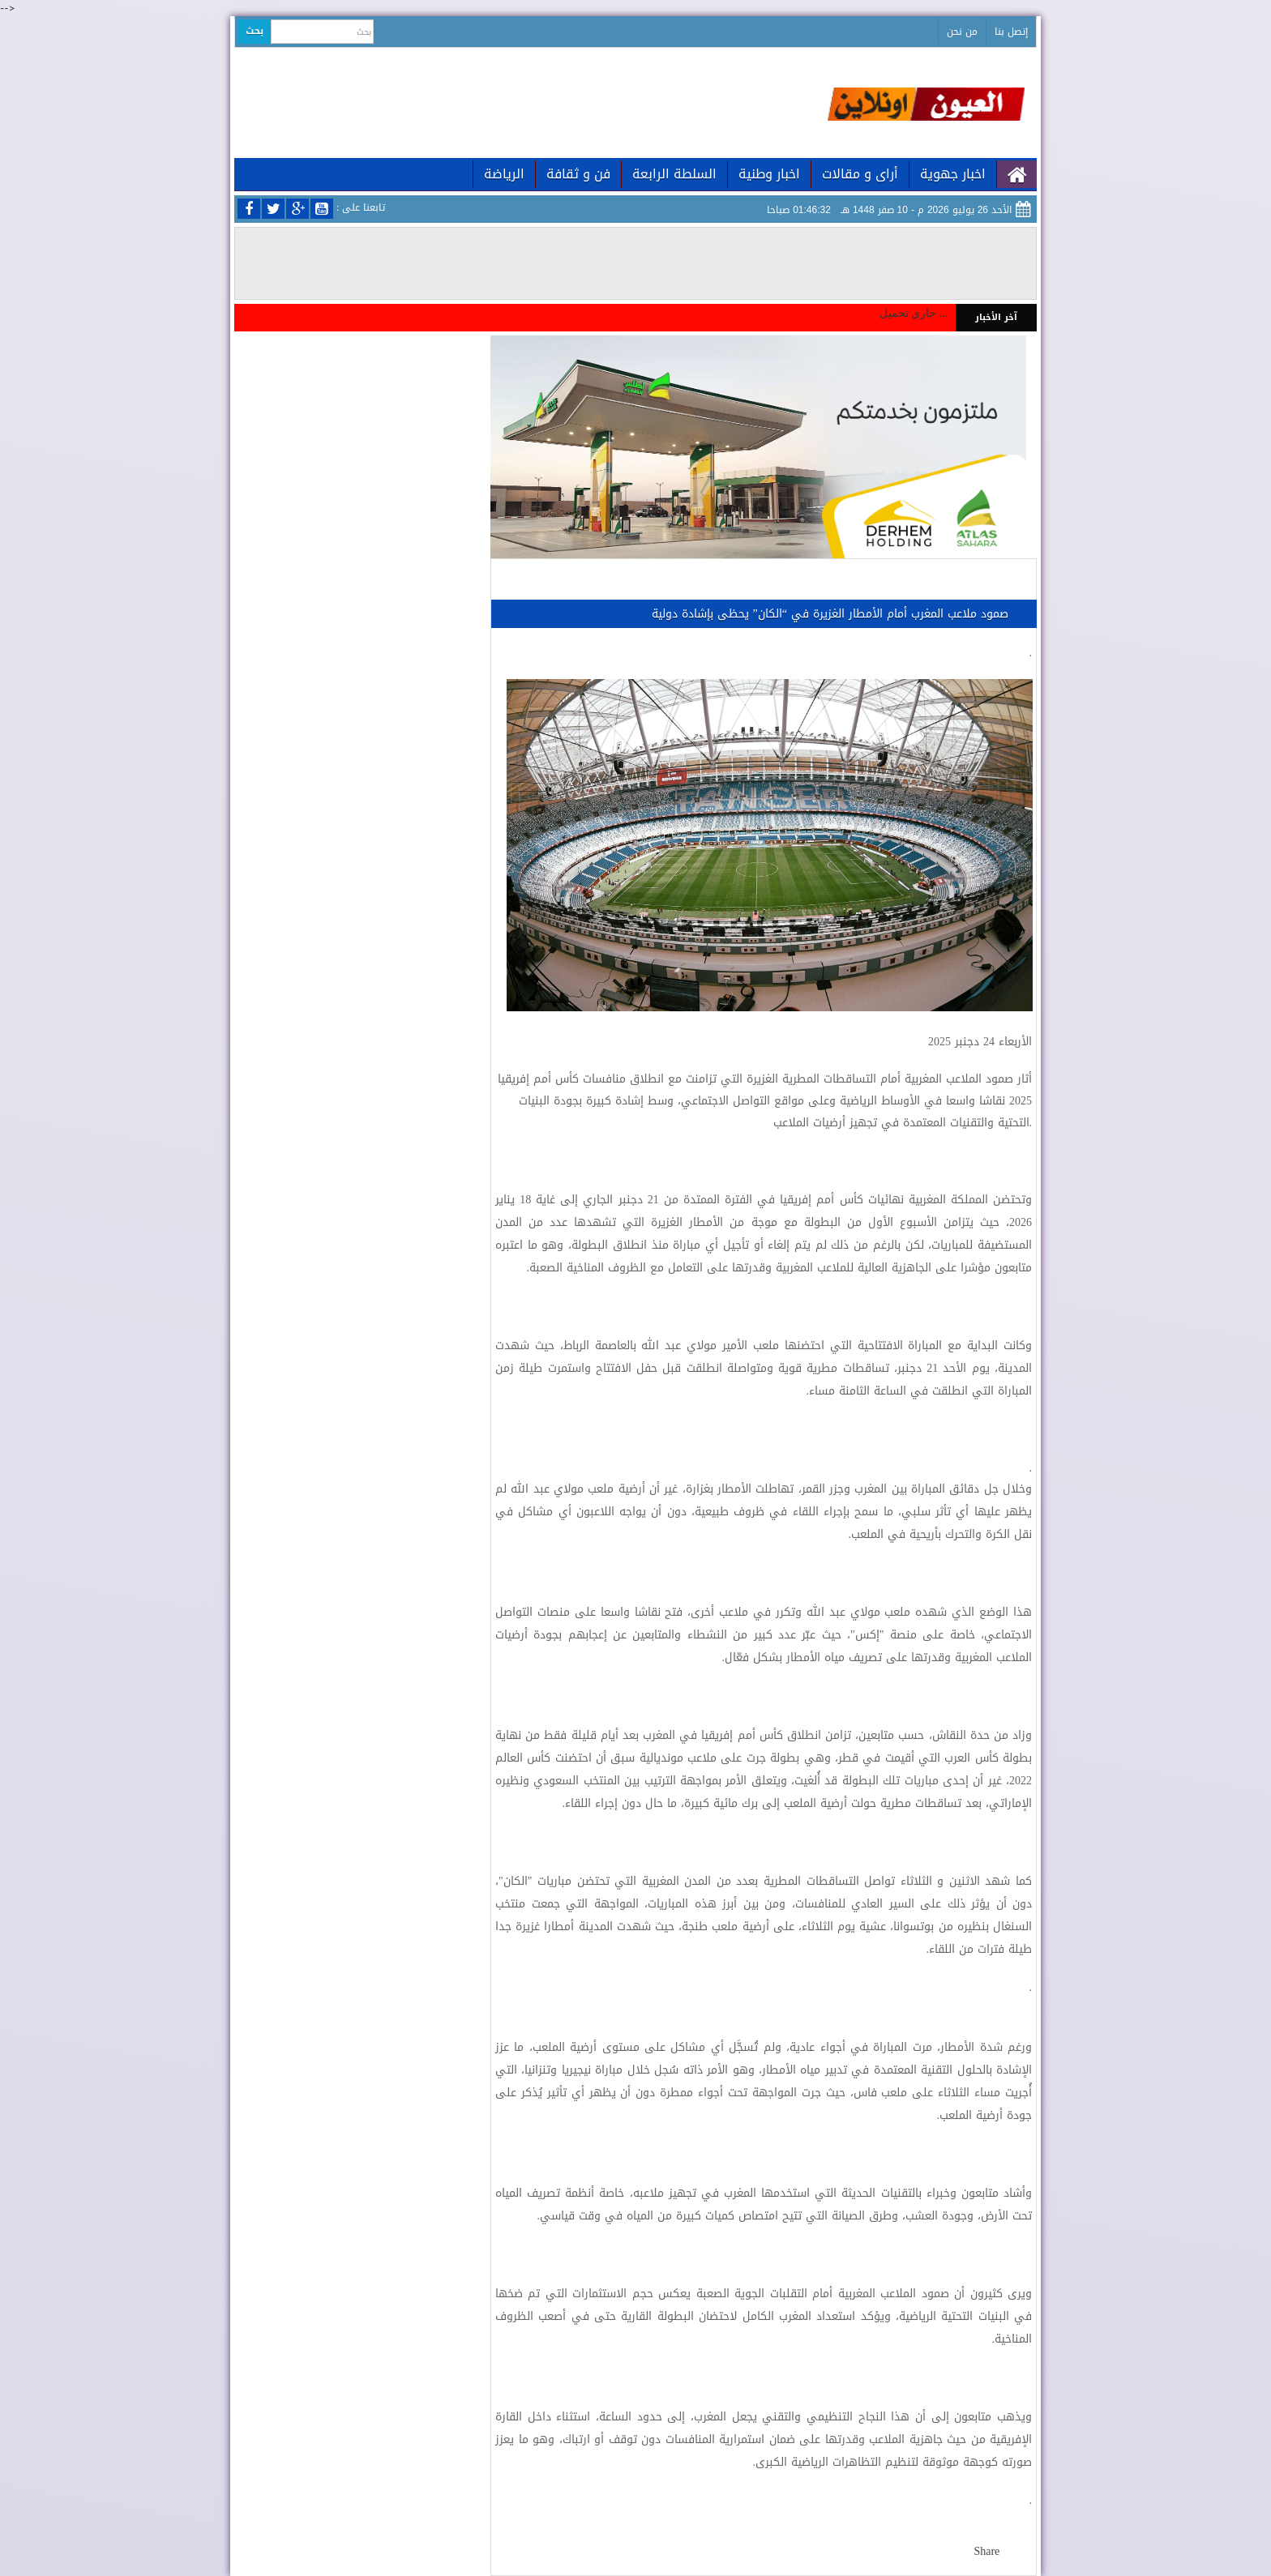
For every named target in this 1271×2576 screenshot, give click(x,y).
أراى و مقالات (860, 173)
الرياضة (504, 173)
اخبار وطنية (769, 173)
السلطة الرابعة (674, 173)
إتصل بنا (1011, 32)
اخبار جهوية (953, 173)
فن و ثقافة (578, 173)
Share (986, 2551)
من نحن (962, 32)
